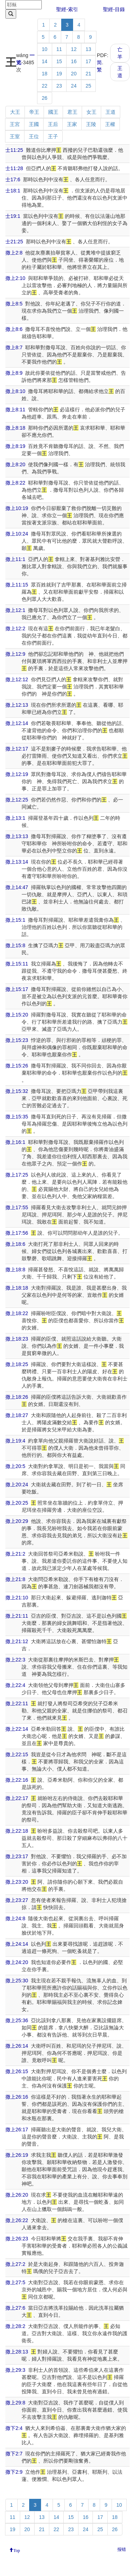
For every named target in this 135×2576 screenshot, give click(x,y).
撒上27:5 (15, 2282)
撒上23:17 (16, 1856)
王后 (53, 124)
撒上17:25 (16, 1175)
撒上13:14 (16, 862)
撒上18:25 (16, 1364)
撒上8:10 (15, 391)
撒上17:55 (16, 1207)
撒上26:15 (16, 2071)
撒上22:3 (15, 1660)
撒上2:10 (15, 278)
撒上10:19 (16, 508)
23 (59, 86)
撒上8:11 (15, 409)
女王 (91, 112)
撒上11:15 (16, 585)
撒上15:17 (16, 989)
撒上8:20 (15, 464)
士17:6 (12, 179)
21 (88, 73)
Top (16, 2549)
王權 (110, 124)
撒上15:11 (16, 964)
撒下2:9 (13, 2472)
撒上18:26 (16, 1397)
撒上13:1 (15, 818)
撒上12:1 (15, 610)
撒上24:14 (16, 1944)
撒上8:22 (15, 483)
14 (45, 61)
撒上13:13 (16, 836)
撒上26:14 (16, 2046)
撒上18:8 (15, 1269)
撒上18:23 (16, 1339)
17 (88, 61)
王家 (72, 124)
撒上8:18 (15, 428)
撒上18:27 (16, 1415)
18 (45, 73)
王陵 (91, 124)
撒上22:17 (16, 1798)
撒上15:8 (15, 945)
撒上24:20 (16, 1962)
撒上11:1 (15, 559)
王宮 (15, 124)
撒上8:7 (13, 347)
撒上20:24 (16, 1484)
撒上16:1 (15, 1142)
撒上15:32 (16, 1091)
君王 (72, 112)
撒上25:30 (16, 1980)
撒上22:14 (16, 1729)
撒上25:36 (16, 2020)
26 (45, 98)
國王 (53, 112)
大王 (15, 112)
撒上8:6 (13, 329)
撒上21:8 (15, 1579)
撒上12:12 (16, 679)
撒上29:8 (15, 2403)
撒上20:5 (15, 1466)
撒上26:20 (16, 2195)
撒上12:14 (16, 723)
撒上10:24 (16, 534)
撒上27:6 (15, 2308)
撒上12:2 (15, 628)
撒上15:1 (15, 920)
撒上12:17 (16, 749)
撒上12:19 (16, 774)
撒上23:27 (16, 1900)
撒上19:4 (15, 1441)
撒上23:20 (16, 1882)
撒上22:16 (16, 1780)
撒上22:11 (16, 1703)
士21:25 (14, 241)
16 (74, 61)
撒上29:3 (15, 2370)
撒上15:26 (16, 1066)
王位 (34, 136)
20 (74, 73)
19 (59, 73)
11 (59, 49)
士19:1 (12, 216)
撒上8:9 (13, 373)
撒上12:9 (15, 654)
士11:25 (14, 150)
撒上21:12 (16, 1641)
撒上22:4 (15, 1685)
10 (45, 49)
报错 (121, 2549)
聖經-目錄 (114, 9)
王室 (15, 136)
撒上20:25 (16, 1503)
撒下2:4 (13, 2428)
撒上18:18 (16, 1288)
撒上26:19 (16, 2155)
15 (59, 61)
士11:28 (14, 168)
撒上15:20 (16, 1015)
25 (88, 86)
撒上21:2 (15, 1554)
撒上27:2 (15, 2264)
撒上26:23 (16, 2238)
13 (88, 49)
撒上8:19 (15, 446)
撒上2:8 (13, 253)
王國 (34, 124)
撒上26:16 (16, 2097)
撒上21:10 (16, 1597)
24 (74, 86)
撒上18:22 (16, 1313)
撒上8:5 (13, 304)
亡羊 (119, 53)
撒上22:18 (16, 1831)
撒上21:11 (16, 1616)
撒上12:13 (16, 705)
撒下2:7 (13, 2453)
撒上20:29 (16, 1521)
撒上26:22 (16, 2220)
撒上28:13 (16, 2352)
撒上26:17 (16, 2129)
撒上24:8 (15, 1918)
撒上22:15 (16, 1754)
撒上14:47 (16, 887)
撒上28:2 (15, 2326)
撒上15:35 (16, 1116)
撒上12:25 (16, 800)
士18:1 (12, 190)
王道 (119, 71)
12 (74, 49)
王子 (53, 136)
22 (45, 86)
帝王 (34, 112)
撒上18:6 (15, 1244)
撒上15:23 (16, 1040)
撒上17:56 (16, 1233)
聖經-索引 (67, 9)
